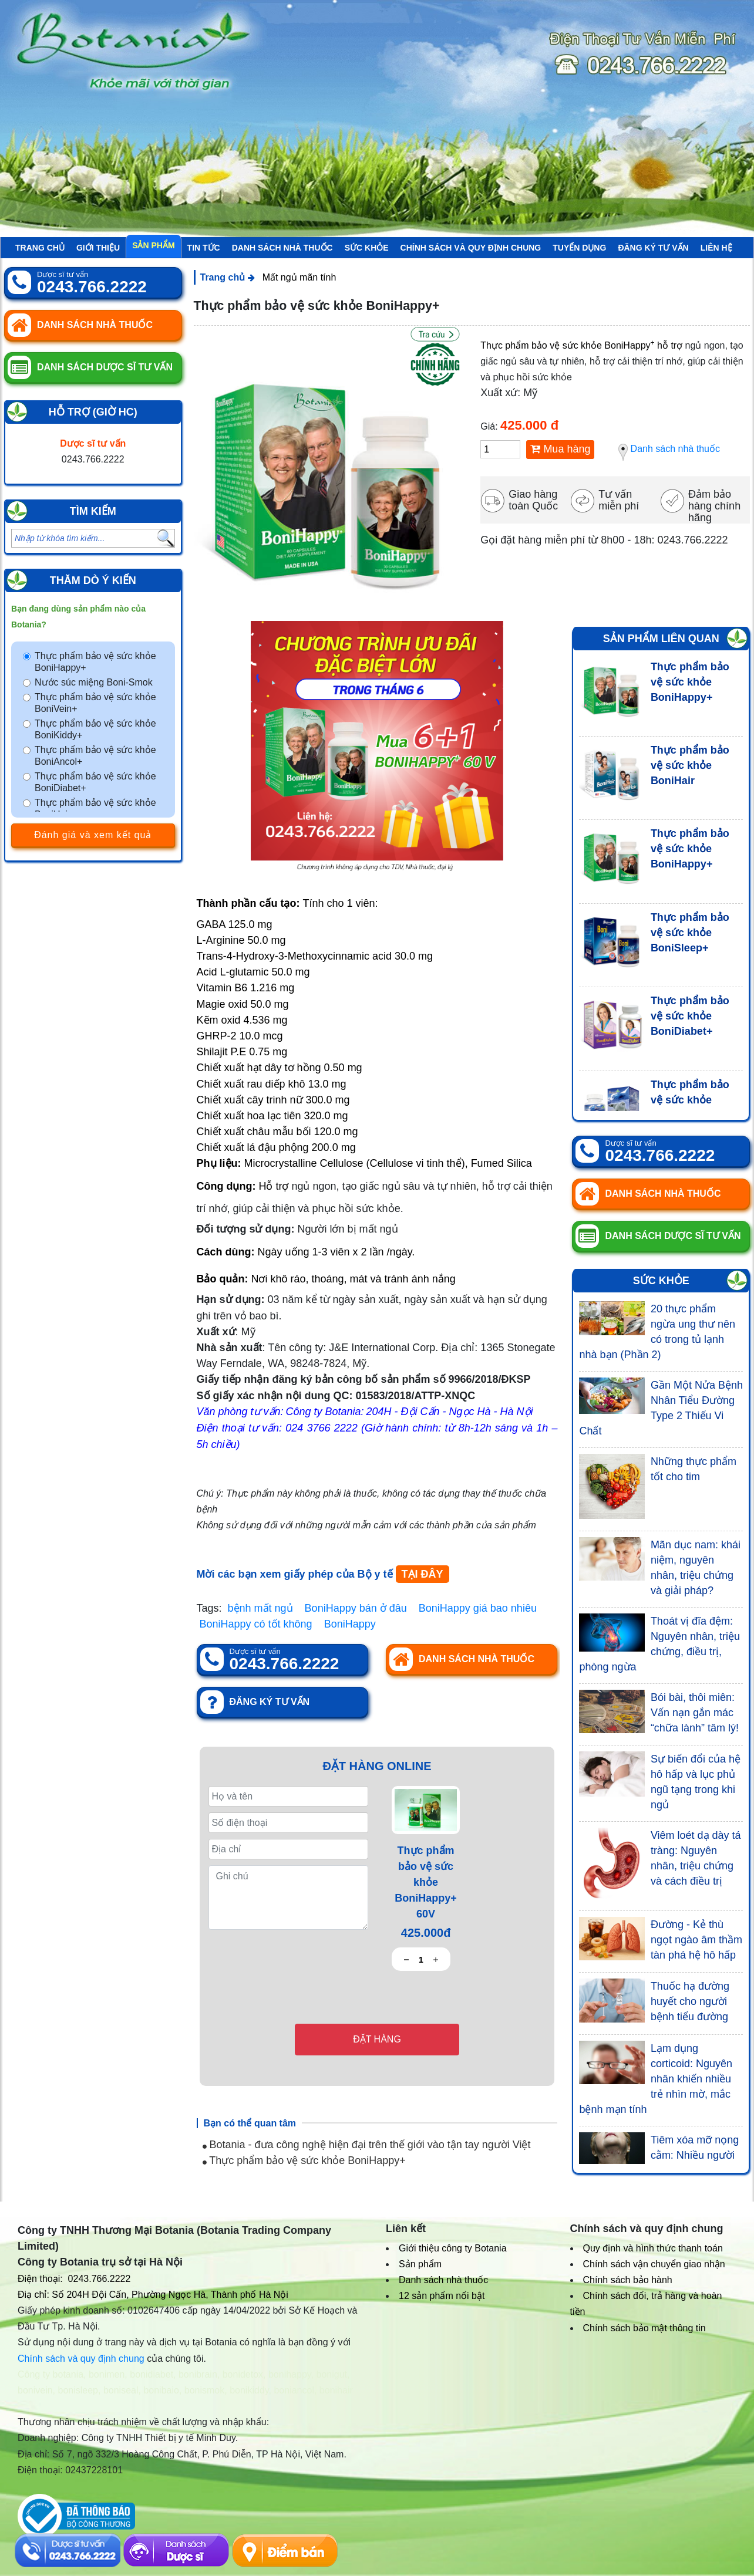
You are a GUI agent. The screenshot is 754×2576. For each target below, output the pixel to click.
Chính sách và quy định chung (470, 247)
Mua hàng (560, 449)
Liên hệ (716, 247)
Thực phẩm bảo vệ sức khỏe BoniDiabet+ (95, 782)
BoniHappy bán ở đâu (356, 1608)
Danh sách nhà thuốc (282, 247)
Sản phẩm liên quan (661, 638)
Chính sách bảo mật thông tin (644, 2328)
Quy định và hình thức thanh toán (653, 2248)
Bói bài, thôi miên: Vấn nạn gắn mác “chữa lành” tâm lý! (695, 1713)
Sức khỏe (367, 247)
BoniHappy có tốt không (256, 1624)
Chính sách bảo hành (627, 2280)
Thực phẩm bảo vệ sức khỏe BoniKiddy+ (95, 729)
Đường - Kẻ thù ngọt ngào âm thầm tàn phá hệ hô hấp (696, 1940)
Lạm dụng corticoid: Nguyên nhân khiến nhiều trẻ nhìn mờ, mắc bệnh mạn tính (655, 2078)
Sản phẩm (153, 245)
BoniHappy (350, 1624)
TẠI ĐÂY (422, 1574)
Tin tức (203, 247)
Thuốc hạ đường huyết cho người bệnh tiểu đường (690, 2001)
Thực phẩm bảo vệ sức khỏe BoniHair (95, 808)
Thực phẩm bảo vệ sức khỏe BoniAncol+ (95, 756)
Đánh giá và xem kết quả (93, 835)
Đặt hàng (377, 2039)
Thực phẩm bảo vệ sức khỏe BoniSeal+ (690, 1100)
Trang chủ (40, 247)
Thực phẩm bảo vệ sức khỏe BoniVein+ (95, 703)
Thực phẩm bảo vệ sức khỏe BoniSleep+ (690, 932)
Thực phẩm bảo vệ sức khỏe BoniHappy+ (95, 662)
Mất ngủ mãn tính (299, 277)
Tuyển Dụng (579, 247)
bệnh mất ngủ (260, 1608)
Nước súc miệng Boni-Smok (94, 682)
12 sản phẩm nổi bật (441, 2296)
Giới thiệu (98, 247)
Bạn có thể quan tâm (250, 2123)
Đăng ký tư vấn (653, 247)
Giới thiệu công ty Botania (453, 2248)
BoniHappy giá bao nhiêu (478, 1608)
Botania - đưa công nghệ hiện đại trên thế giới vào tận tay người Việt (367, 2144)
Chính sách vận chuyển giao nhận (654, 2264)
